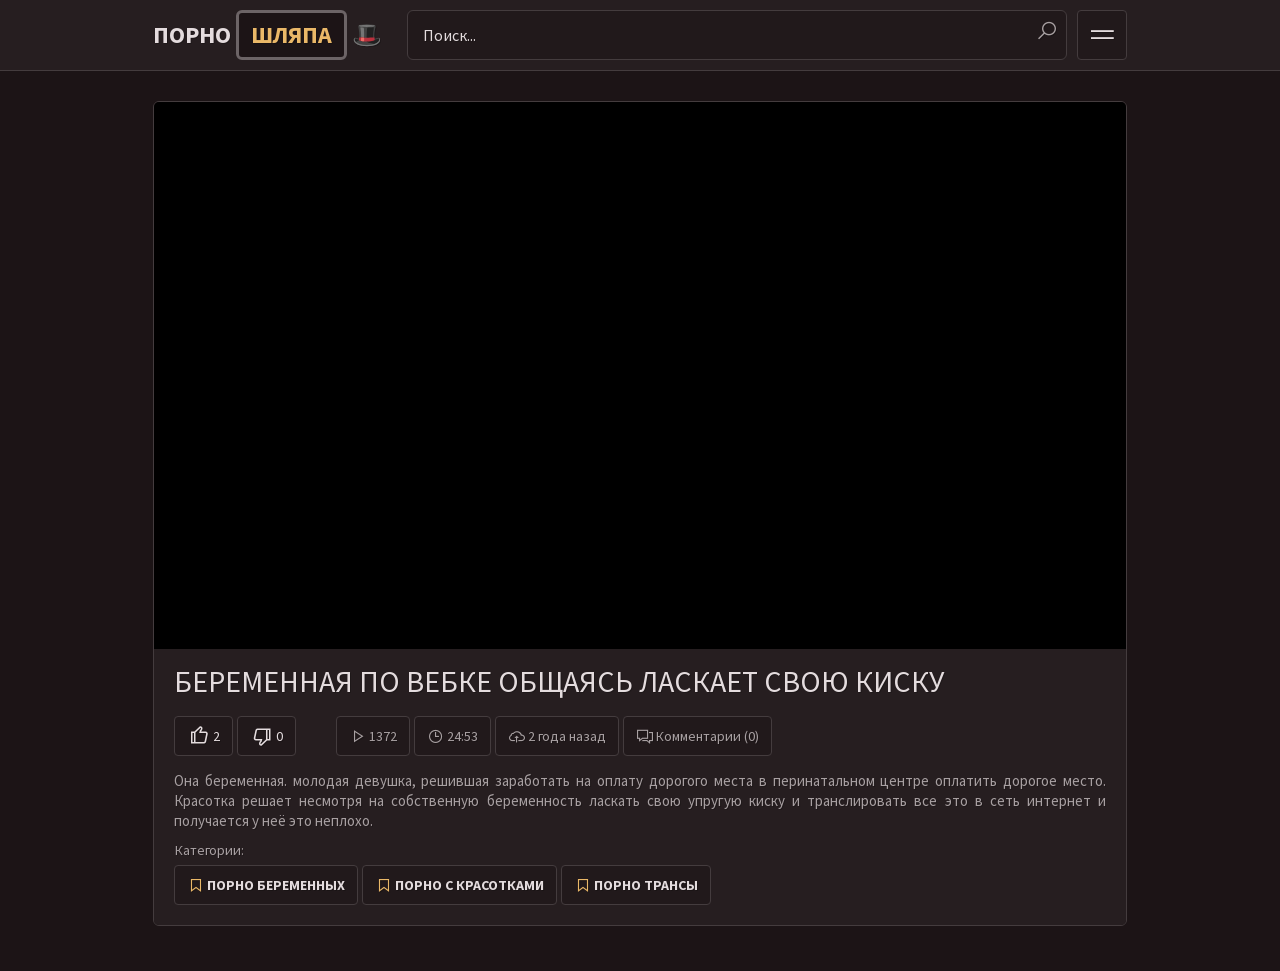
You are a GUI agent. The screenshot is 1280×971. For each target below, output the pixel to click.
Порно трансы (646, 885)
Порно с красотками (469, 885)
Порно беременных (276, 885)
